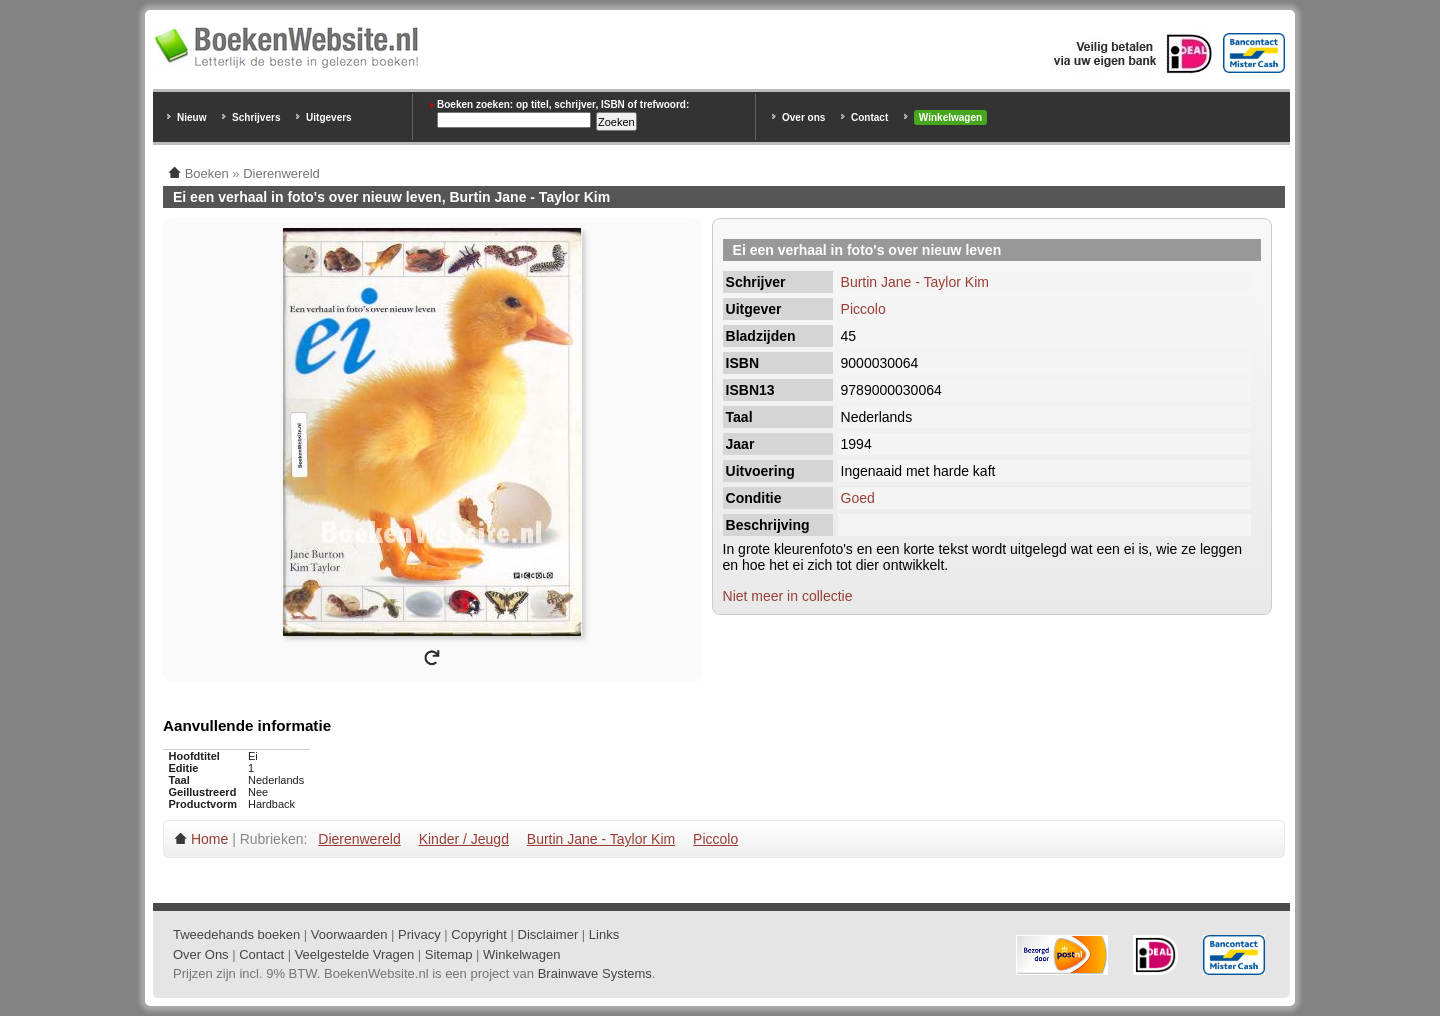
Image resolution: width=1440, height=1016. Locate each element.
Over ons (803, 117)
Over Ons (201, 954)
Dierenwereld (359, 839)
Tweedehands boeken (236, 934)
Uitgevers (329, 117)
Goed (858, 498)
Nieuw (191, 117)
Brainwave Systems (595, 973)
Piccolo (863, 309)
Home (209, 839)
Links (604, 934)
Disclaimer (548, 934)
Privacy (419, 934)
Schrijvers (256, 117)
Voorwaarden (349, 934)
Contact (869, 117)
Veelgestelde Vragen (355, 954)
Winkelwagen (950, 117)
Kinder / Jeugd (464, 839)
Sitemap (449, 954)
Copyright (479, 934)
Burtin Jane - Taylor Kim (915, 282)
